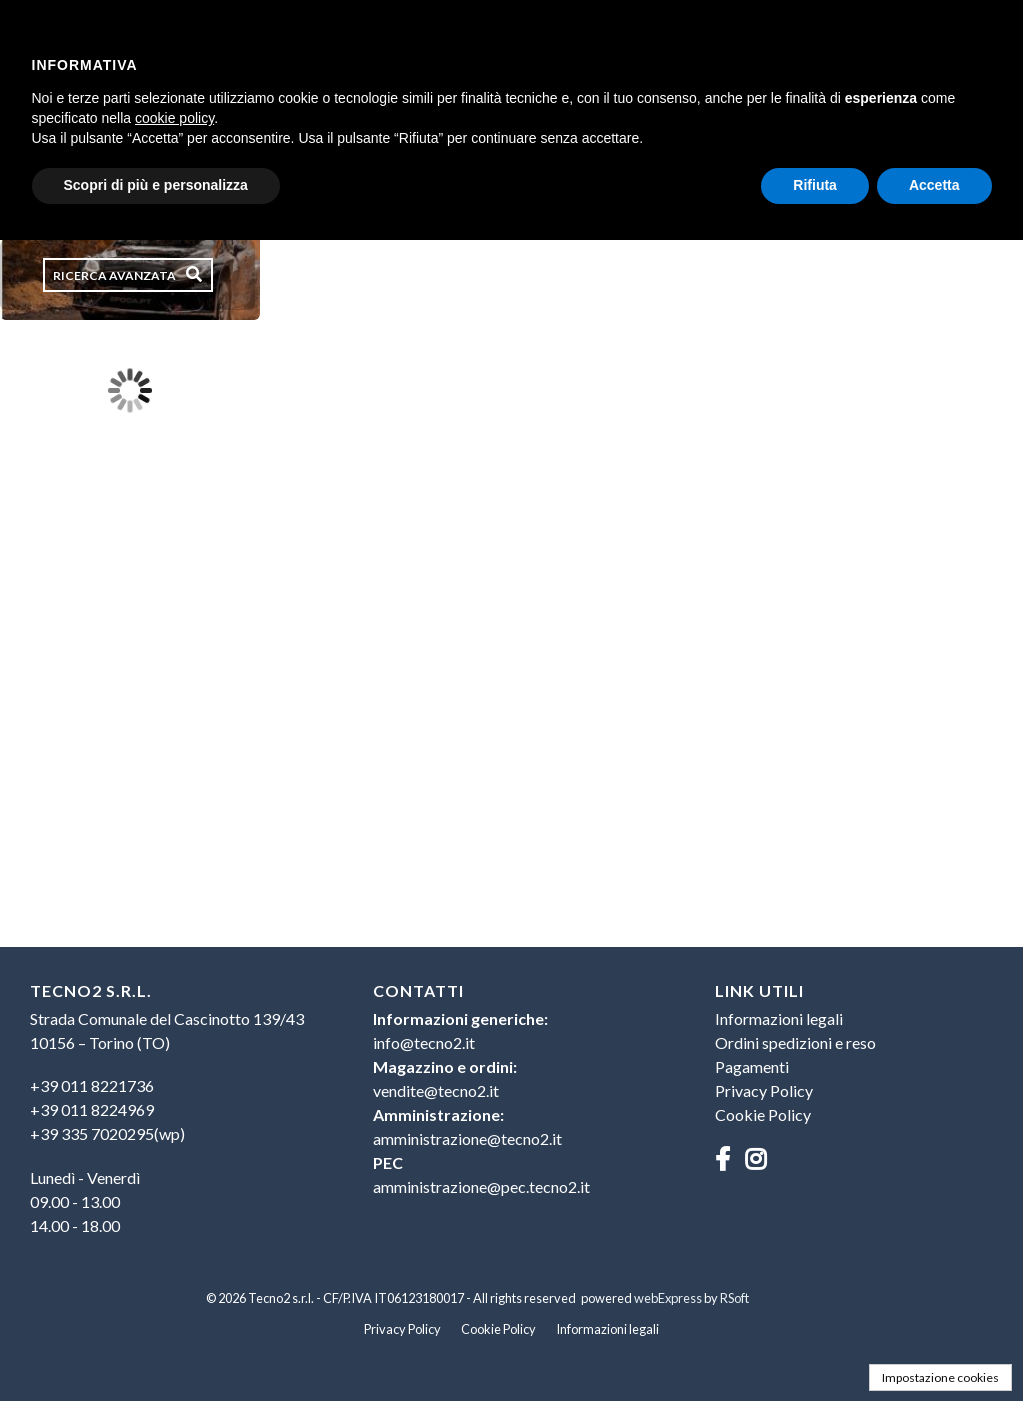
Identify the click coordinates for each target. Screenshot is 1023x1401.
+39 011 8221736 (92, 1085)
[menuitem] (169, 1110)
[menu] (169, 1119)
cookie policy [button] (174, 118)
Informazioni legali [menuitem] (779, 1018)
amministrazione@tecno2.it (467, 1138)
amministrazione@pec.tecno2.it (481, 1186)
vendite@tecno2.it (436, 1090)
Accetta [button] (934, 185)
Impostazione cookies (940, 1377)
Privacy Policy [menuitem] (764, 1090)
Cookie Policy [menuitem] (763, 1114)
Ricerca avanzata (114, 275)
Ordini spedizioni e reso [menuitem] (795, 1042)
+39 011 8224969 (92, 1109)
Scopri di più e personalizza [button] (156, 185)
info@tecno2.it (424, 1042)
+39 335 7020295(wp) (107, 1133)
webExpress (668, 1298)
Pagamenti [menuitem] (752, 1066)
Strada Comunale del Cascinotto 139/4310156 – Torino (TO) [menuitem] (167, 1030)
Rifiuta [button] (815, 185)
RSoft (734, 1298)
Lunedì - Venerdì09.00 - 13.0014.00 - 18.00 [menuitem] (85, 1201)
